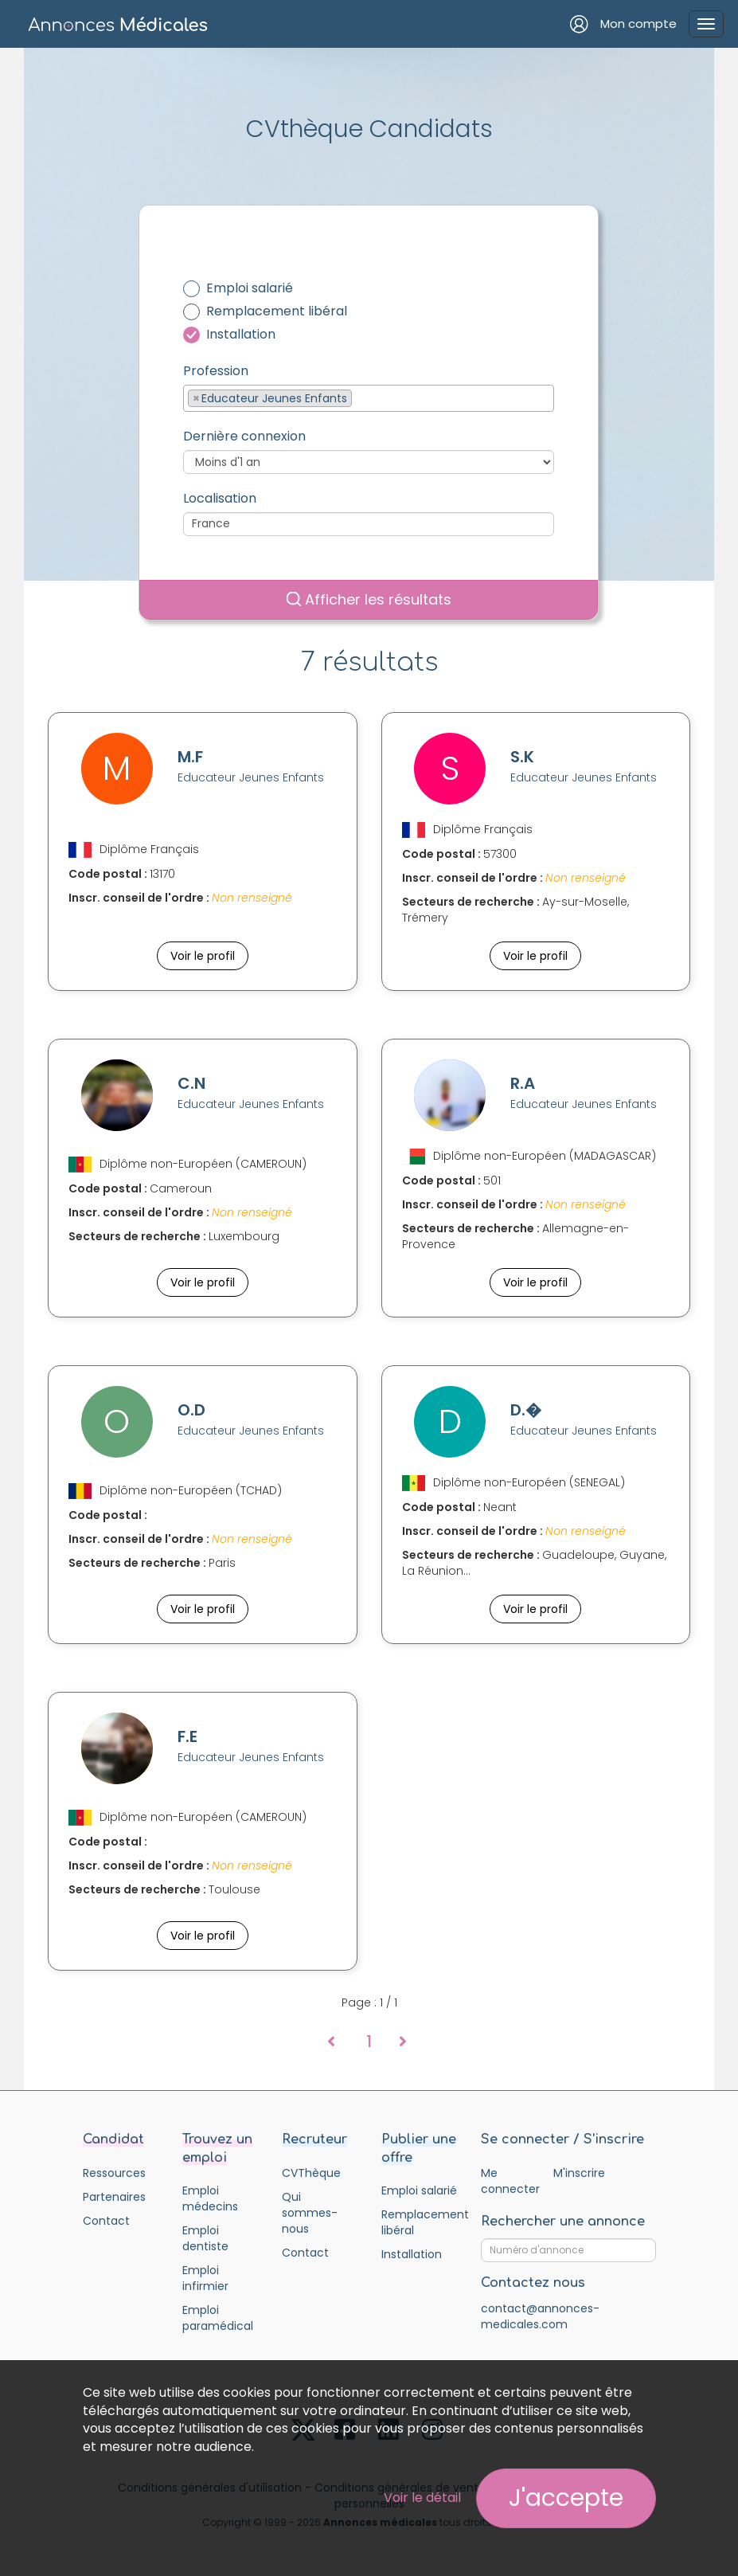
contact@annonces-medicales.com (540, 2316)
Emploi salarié (249, 288)
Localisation (219, 498)
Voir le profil (202, 956)
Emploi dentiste (205, 2238)
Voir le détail (422, 2497)
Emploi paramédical (217, 2318)
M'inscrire (579, 2173)
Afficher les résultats (369, 599)
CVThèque (311, 2173)
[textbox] (360, 397)
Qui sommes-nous (310, 2213)
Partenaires (114, 2197)
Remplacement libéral (276, 311)
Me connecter (510, 2181)
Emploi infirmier (205, 2278)
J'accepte (566, 2498)
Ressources (114, 2173)
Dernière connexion (244, 436)
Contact (106, 2221)
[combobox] (368, 398)
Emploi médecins (210, 2198)
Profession (215, 371)
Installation (240, 334)
